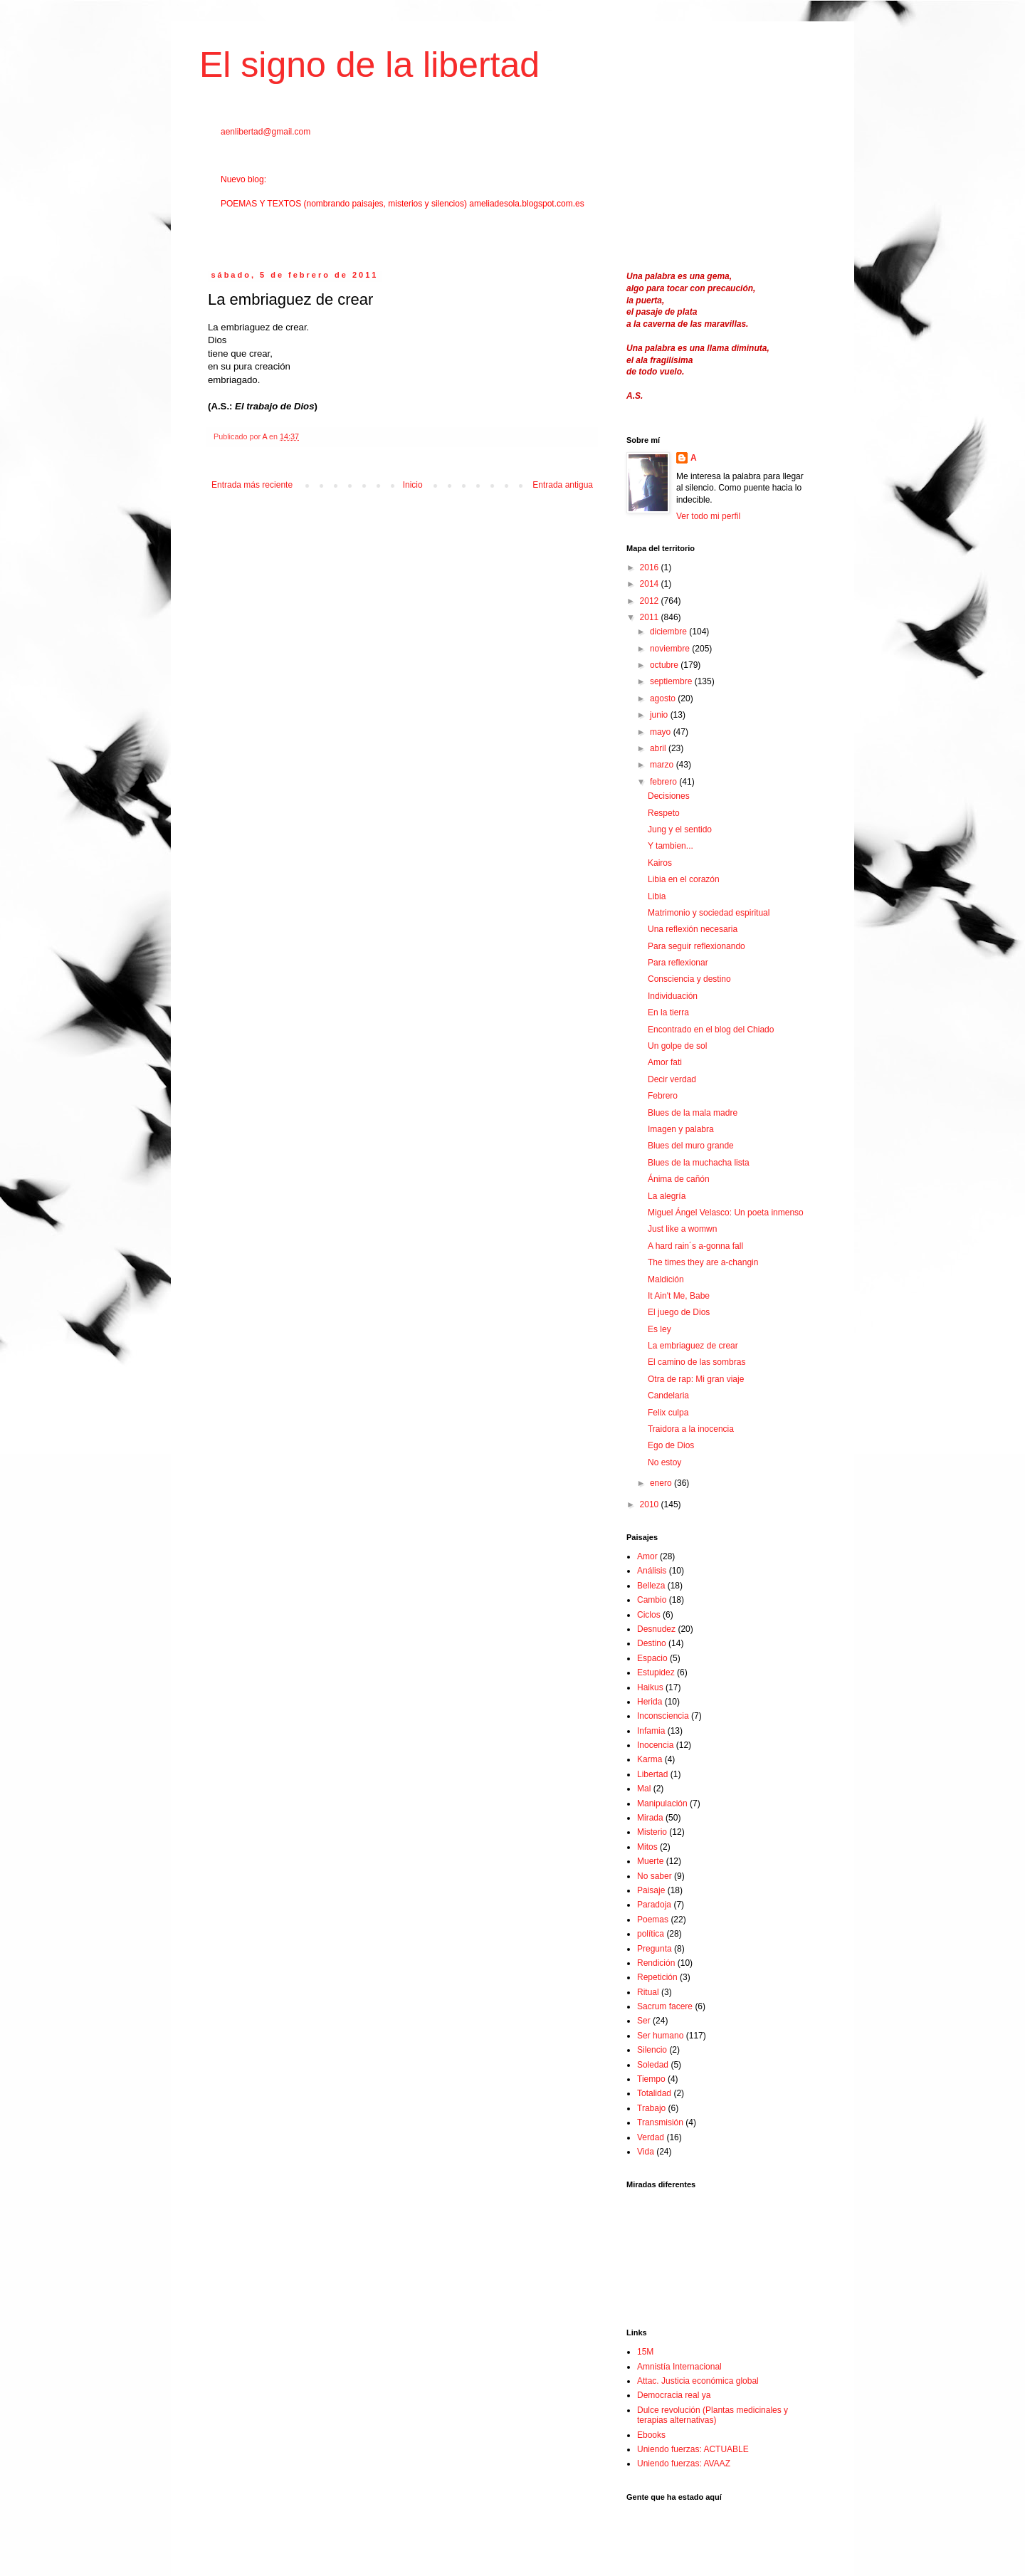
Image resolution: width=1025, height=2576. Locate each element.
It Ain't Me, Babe (679, 1296)
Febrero (663, 1096)
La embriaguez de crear (693, 1346)
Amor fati (665, 1062)
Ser (644, 2021)
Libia (657, 896)
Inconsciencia (663, 1716)
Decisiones (669, 796)
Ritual (648, 1992)
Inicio (413, 485)
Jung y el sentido (680, 829)
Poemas (652, 1920)
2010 (650, 1504)
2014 (650, 584)
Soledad (652, 2065)
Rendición (656, 1963)
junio (660, 715)
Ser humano (660, 2036)
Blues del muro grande (691, 1146)
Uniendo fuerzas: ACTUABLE (693, 2449)
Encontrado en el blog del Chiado (711, 1030)
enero (662, 1483)
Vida (645, 2152)
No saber (654, 1876)
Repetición (657, 1977)
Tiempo (651, 2079)
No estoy (664, 1462)
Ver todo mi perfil (708, 516)
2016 (650, 567)
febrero (664, 782)
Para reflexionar (678, 963)
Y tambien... (670, 846)
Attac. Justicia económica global (698, 2381)
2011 (650, 617)
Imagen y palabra (681, 1129)
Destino (651, 1643)
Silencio (652, 2050)
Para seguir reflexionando (696, 946)
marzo (663, 765)
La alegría (666, 1196)
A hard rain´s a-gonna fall (695, 1246)
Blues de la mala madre (692, 1113)
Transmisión (660, 2122)
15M (645, 2352)
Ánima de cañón (679, 1179)
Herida (649, 1702)
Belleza (651, 1586)
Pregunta (654, 1949)
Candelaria (668, 1395)
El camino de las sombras (696, 1362)
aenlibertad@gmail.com (265, 132)
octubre (665, 665)
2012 (650, 601)
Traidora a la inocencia (691, 1429)
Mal (644, 1789)
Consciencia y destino (689, 979)
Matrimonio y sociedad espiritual (708, 913)
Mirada (650, 1818)
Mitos (647, 1847)
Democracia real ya (673, 2395)
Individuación (673, 996)
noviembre (671, 649)
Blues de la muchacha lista (699, 1163)
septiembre (672, 681)
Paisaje (651, 1890)
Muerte (650, 1861)
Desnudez (656, 1629)
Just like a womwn (682, 1229)
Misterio (652, 1832)
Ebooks (651, 2435)
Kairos (660, 863)
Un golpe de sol (677, 1046)
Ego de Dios (671, 1445)
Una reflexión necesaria (692, 929)
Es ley (659, 1329)
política (650, 1934)
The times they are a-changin (703, 1262)
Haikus (650, 1687)
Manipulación (662, 1803)
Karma (649, 1759)
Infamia (651, 1731)
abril (659, 748)
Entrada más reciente (252, 485)
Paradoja (654, 1905)
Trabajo (651, 2108)
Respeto (664, 813)
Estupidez (656, 1672)
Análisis (651, 1571)
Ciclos (649, 1615)
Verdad (650, 2137)
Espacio (652, 1658)
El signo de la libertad (369, 65)
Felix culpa (668, 1413)
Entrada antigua (562, 485)
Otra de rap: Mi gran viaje (696, 1379)
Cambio (651, 1600)
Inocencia (655, 1745)
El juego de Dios (679, 1312)
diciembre (669, 632)
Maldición (666, 1279)
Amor (647, 1556)
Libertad (652, 1774)
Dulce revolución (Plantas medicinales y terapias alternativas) (712, 2415)
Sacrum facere (665, 2006)
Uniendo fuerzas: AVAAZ (683, 2463)
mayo (661, 732)
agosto (664, 698)
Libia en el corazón (684, 879)
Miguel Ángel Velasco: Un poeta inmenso (726, 1213)
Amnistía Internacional (679, 2367)
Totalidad (654, 2093)
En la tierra (668, 1012)
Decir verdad (672, 1079)
